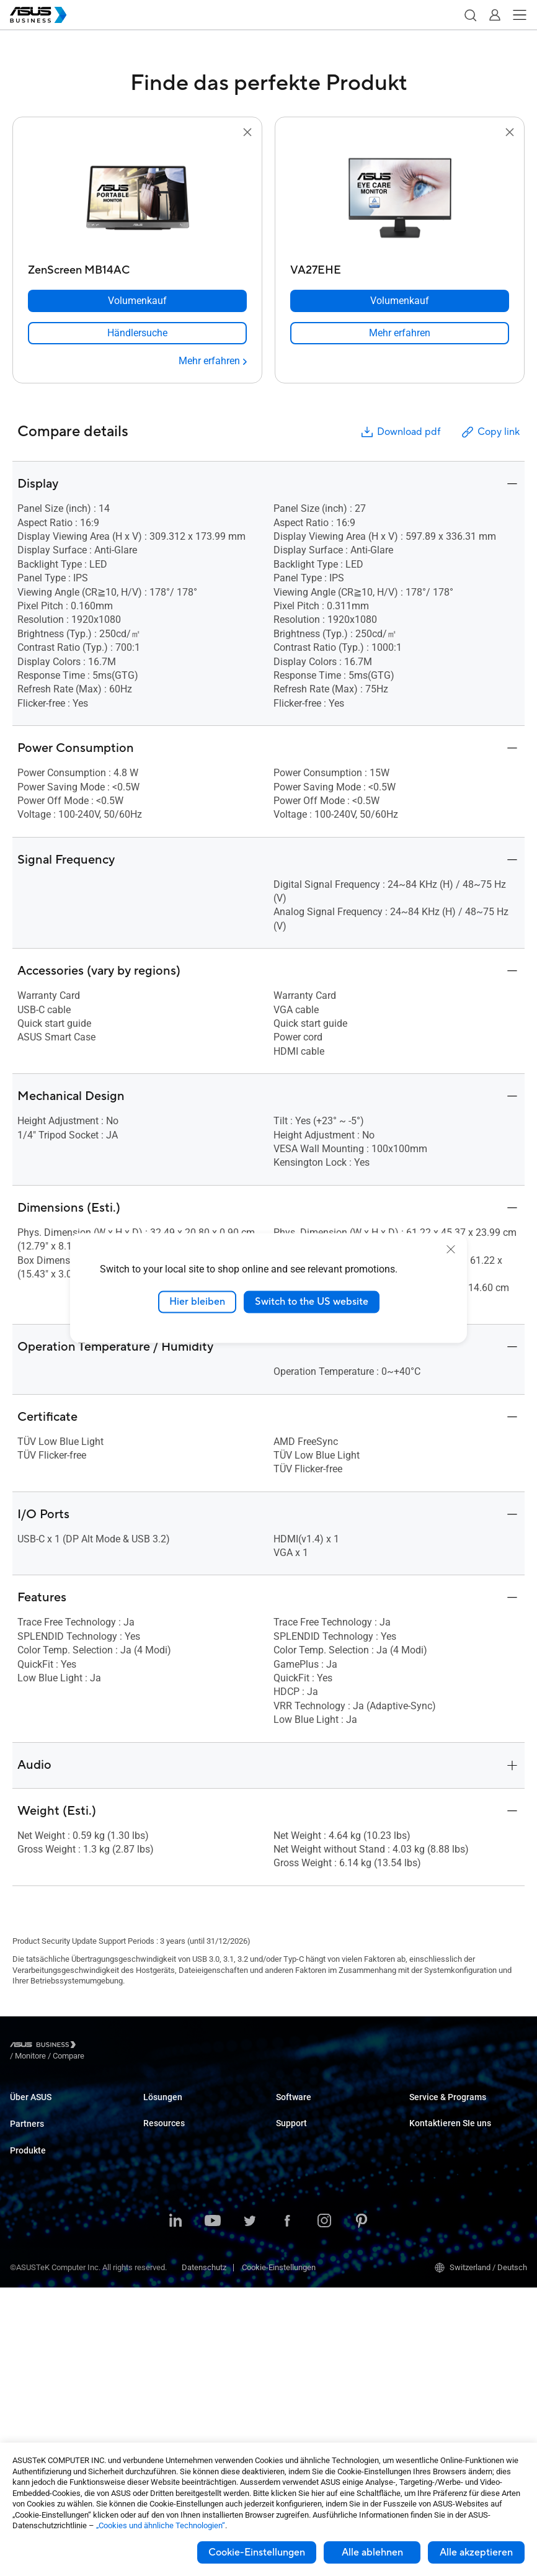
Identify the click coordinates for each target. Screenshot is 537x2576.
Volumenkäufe (435, 2193)
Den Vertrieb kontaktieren (454, 2211)
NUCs (20, 2238)
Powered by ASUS (440, 2145)
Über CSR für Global (44, 2127)
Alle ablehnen (372, 2552)
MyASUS (291, 2108)
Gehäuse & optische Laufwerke (65, 2387)
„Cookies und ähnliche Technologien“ (160, 2525)
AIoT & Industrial (39, 2350)
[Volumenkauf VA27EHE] (399, 301)
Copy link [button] (490, 432)
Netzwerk (26, 2369)
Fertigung (159, 2212)
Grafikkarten (31, 2332)
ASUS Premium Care (445, 2108)
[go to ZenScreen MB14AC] (138, 199)
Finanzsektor (166, 2279)
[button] (470, 14)
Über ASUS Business (46, 2108)
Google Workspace (176, 2335)
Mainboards (30, 2313)
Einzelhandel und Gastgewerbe (197, 2175)
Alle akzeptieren (476, 2552)
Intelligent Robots (40, 2406)
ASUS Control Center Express (326, 2145)
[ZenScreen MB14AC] (137, 267)
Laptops (24, 2201)
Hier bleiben (197, 1301)
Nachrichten (164, 2438)
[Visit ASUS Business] (45, 2046)
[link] (137, 333)
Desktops (27, 2220)
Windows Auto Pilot (310, 2164)
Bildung (156, 2157)
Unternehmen (166, 2138)
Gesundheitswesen (177, 2194)
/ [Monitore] (99, 2046)
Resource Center (172, 2382)
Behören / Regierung (179, 2298)
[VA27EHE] (399, 267)
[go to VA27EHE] (400, 199)
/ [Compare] (136, 2046)
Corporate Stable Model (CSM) (462, 2127)
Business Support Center (319, 2211)
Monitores (27, 2257)
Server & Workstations (49, 2294)
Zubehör (24, 2425)
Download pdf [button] (400, 432)
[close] (451, 1249)
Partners (27, 2154)
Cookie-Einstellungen (256, 2552)
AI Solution (162, 2317)
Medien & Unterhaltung (183, 2261)
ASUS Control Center (311, 2127)
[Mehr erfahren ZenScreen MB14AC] (213, 361)
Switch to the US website (311, 1301)
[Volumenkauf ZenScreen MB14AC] (137, 301)
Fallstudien (162, 2401)
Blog (151, 2420)
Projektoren (30, 2276)
